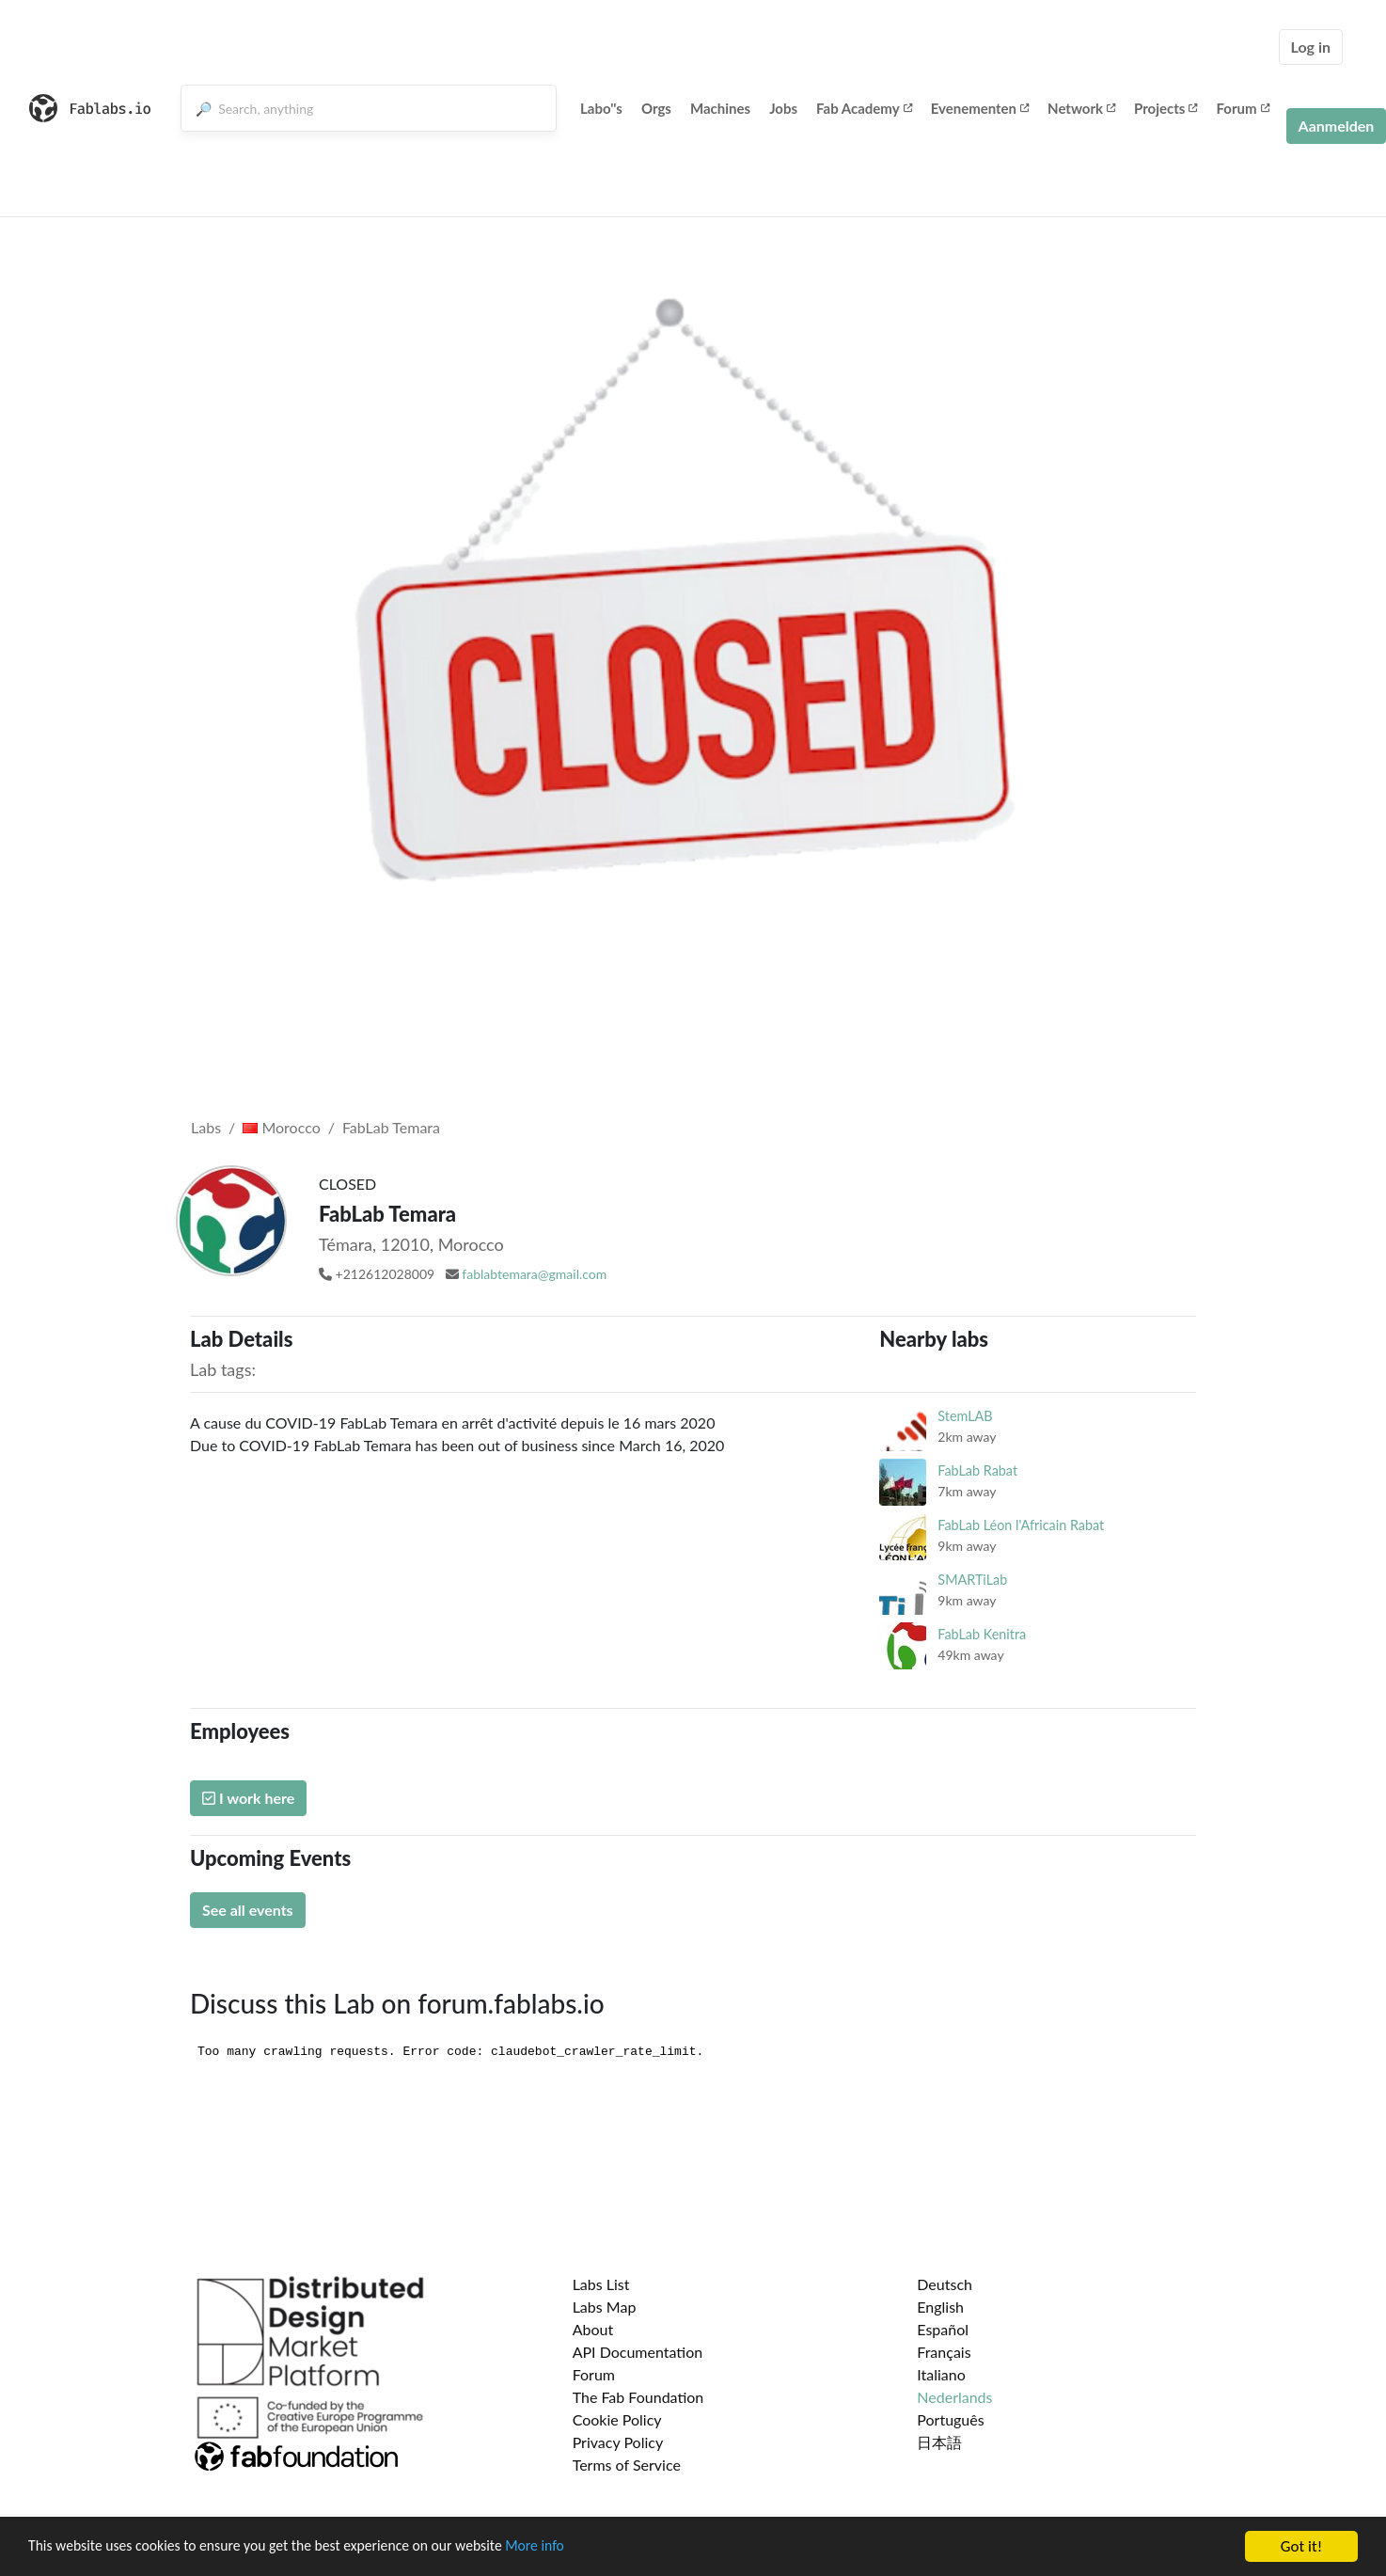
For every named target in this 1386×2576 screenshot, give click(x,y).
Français (943, 2352)
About (593, 2329)
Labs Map (605, 2306)
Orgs (656, 108)
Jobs (783, 108)
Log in (1311, 46)
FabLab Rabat (977, 1470)
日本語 (939, 2442)
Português (950, 2419)
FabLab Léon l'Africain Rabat (1020, 1525)
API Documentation (638, 2352)
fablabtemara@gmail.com (534, 1274)
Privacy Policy (618, 2442)
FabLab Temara (391, 1127)
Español (943, 2329)
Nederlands (954, 2397)
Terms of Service (627, 2464)
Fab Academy (864, 108)
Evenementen (980, 108)
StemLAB (964, 1416)
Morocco (281, 1127)
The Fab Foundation (638, 2397)
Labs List (601, 2284)
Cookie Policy (617, 2419)
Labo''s (601, 108)
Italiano (941, 2374)
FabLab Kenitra (981, 1634)
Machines (720, 108)
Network (1081, 108)
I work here (248, 1798)
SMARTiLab (972, 1580)
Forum (1242, 108)
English (940, 2306)
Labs (206, 1127)
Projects (1165, 108)
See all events (247, 1910)
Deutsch (944, 2284)
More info (578, 2548)
